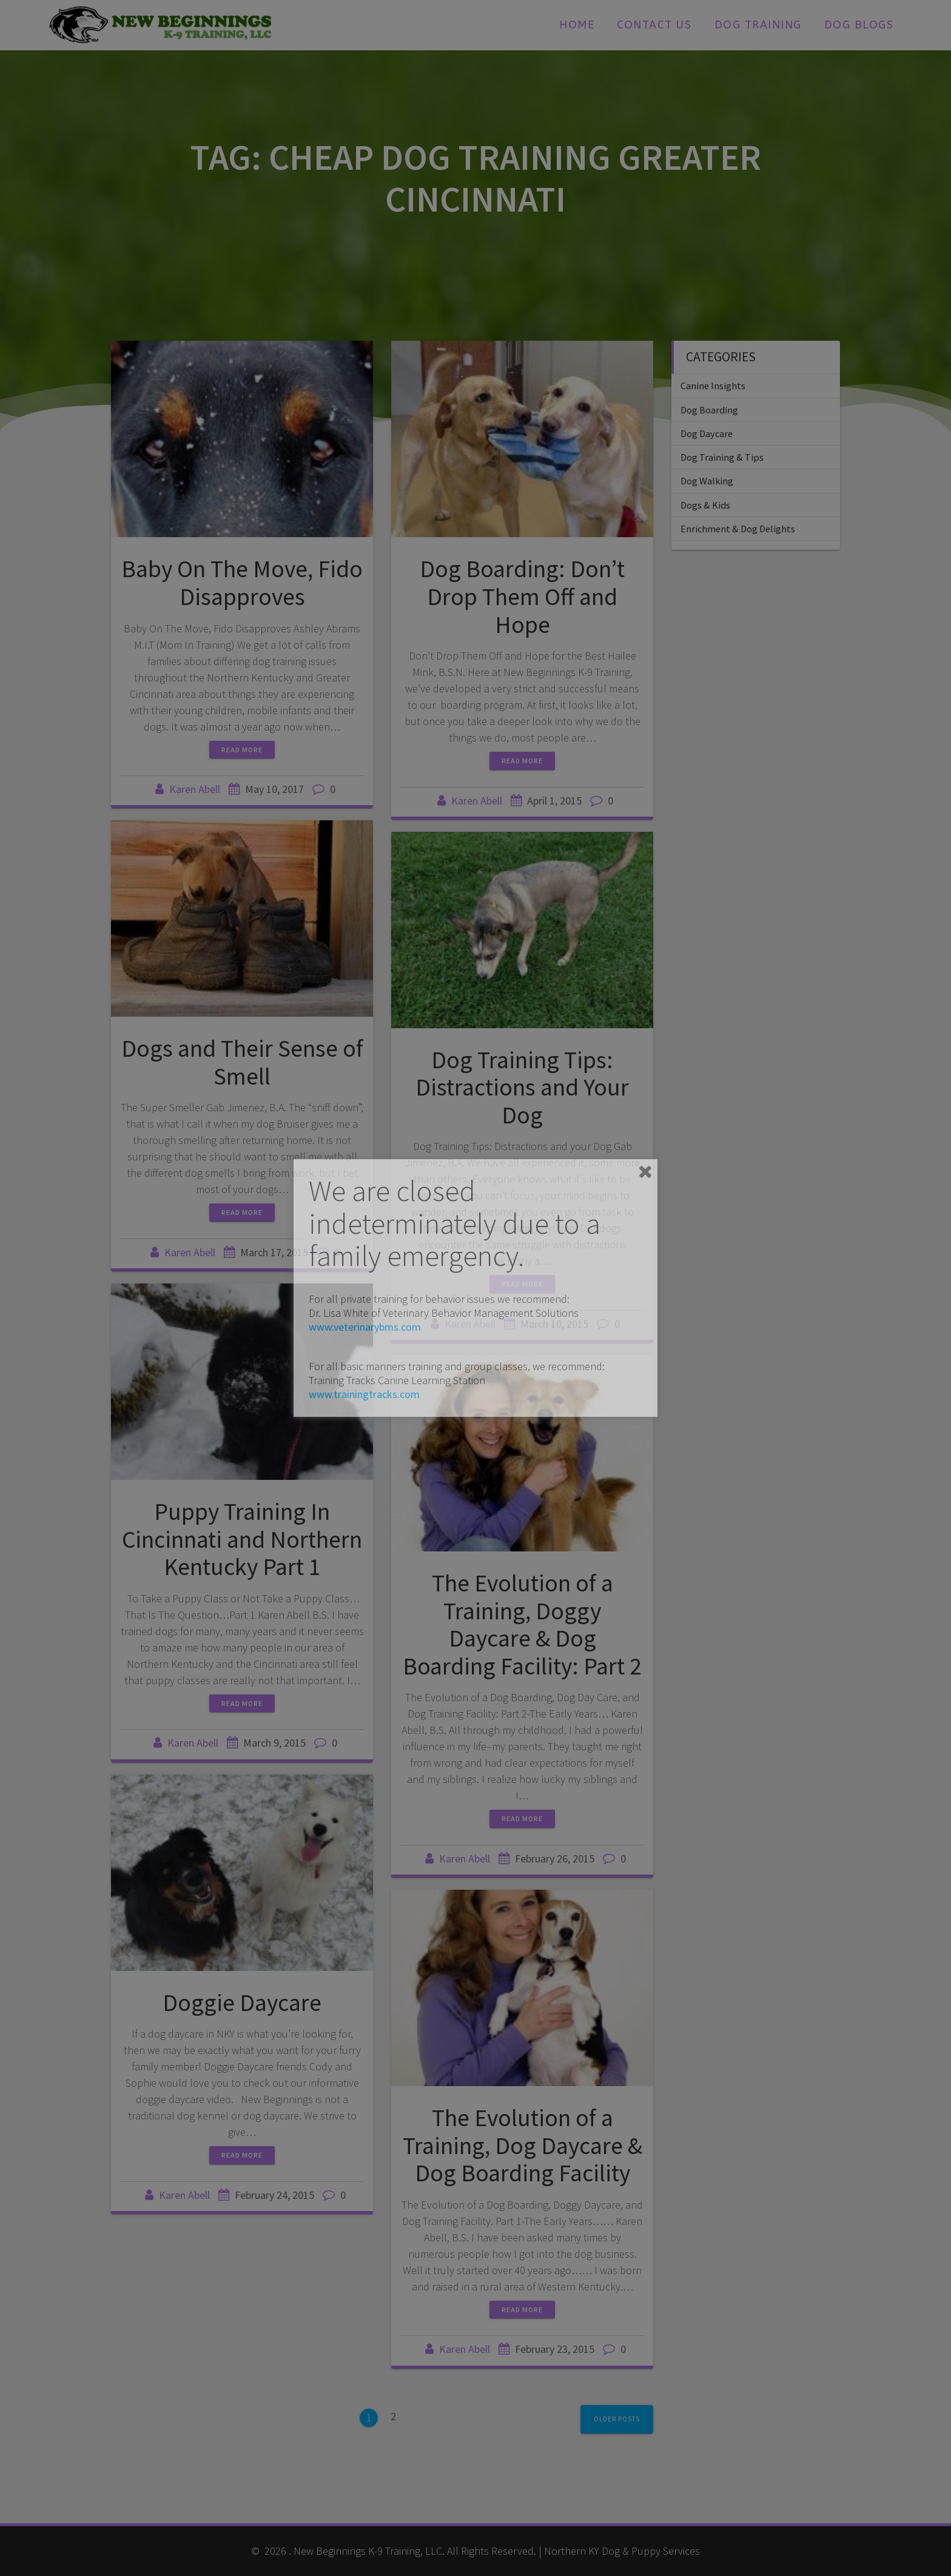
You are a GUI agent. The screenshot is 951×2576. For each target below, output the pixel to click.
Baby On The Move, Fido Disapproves (242, 583)
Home (576, 25)
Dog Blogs (859, 25)
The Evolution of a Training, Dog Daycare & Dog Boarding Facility (522, 2145)
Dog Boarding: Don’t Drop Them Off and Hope (522, 596)
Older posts (617, 2419)
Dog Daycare (706, 433)
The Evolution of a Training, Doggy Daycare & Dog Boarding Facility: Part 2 (522, 1624)
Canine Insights (712, 386)
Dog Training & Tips (722, 457)
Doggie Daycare (242, 2002)
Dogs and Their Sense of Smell (242, 1062)
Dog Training (758, 25)
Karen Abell (194, 789)
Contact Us (654, 25)
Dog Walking (706, 481)
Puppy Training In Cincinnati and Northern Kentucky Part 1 (242, 1539)
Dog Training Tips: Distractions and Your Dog (522, 1087)
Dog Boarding (709, 410)
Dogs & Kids (705, 505)
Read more (242, 749)
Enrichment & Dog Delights (737, 529)
